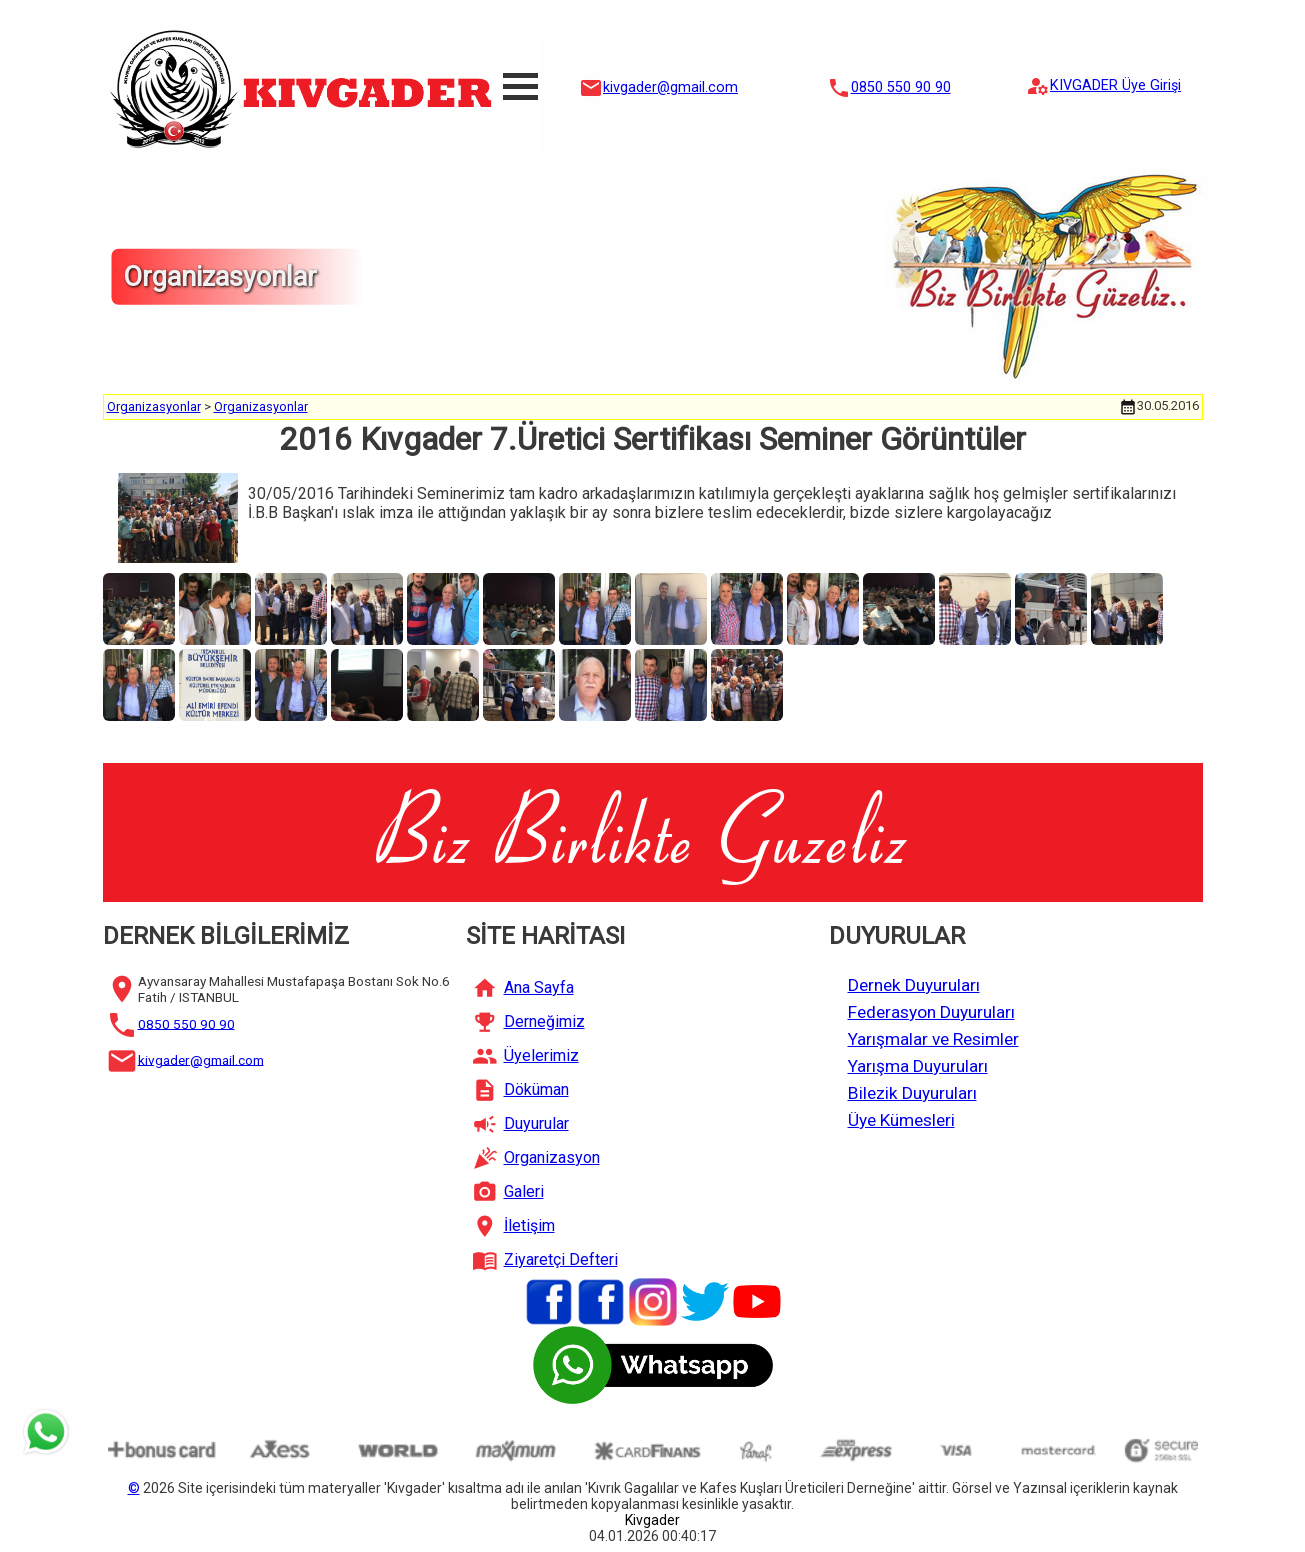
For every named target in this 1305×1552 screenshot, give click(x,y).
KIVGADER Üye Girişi (1115, 85)
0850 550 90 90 (901, 87)
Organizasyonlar (154, 406)
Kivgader (652, 1520)
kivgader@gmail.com (670, 87)
